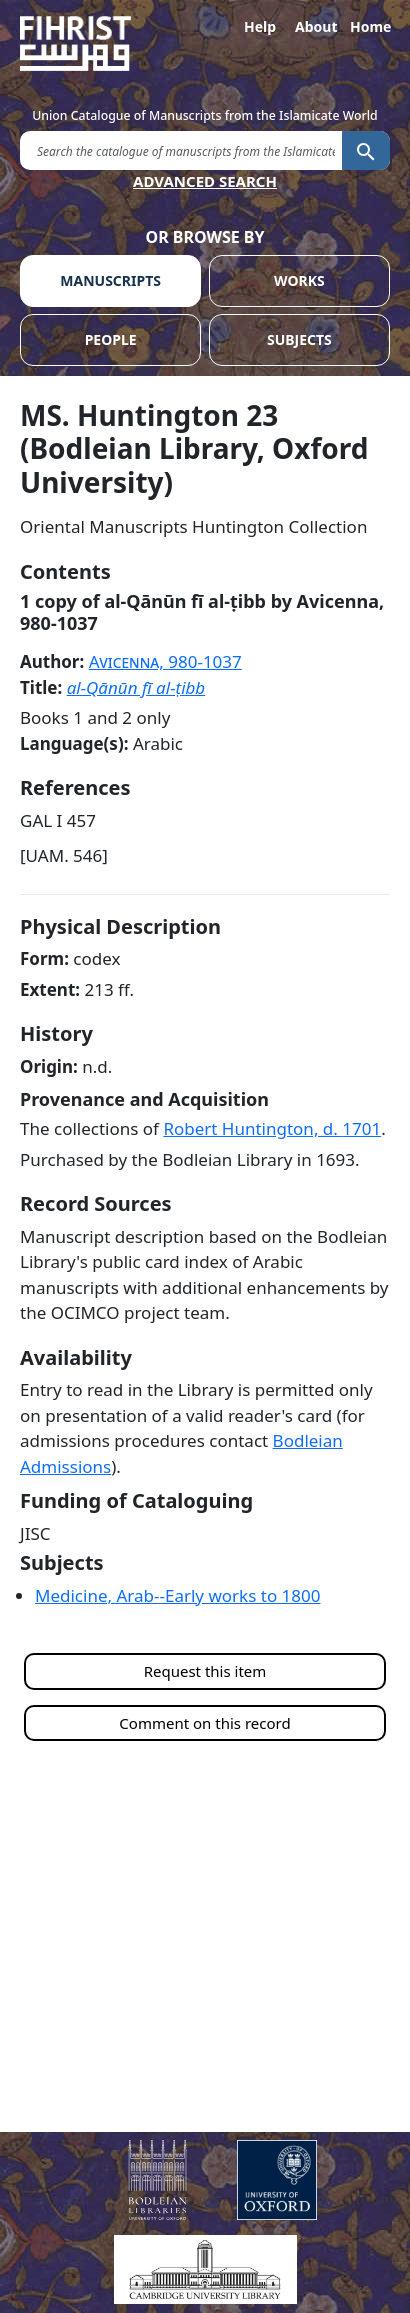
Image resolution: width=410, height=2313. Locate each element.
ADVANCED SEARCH (205, 181)
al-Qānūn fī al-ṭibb (136, 687)
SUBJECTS (299, 339)
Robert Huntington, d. (272, 1128)
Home (370, 26)
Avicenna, (165, 661)
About (315, 26)
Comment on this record (204, 1723)
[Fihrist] (205, 43)
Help (260, 26)
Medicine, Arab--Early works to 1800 (177, 1595)
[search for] (181, 149)
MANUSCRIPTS (110, 280)
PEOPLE (111, 339)
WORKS (299, 280)
